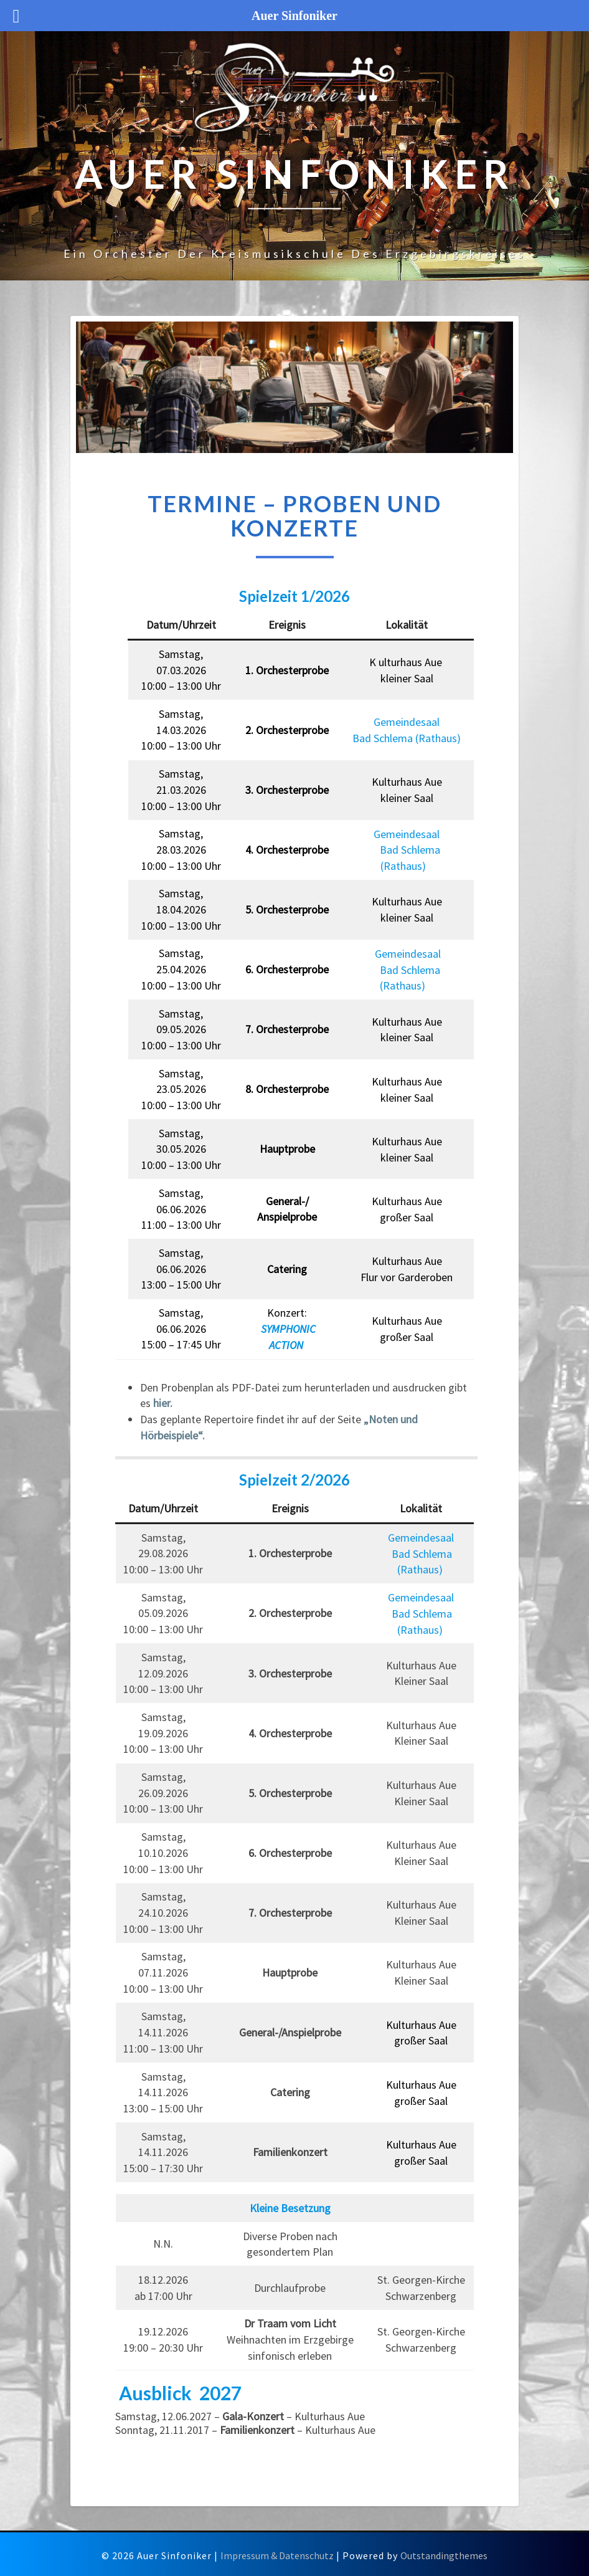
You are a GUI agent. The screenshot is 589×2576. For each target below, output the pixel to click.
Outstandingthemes (444, 2555)
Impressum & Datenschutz (277, 2555)
